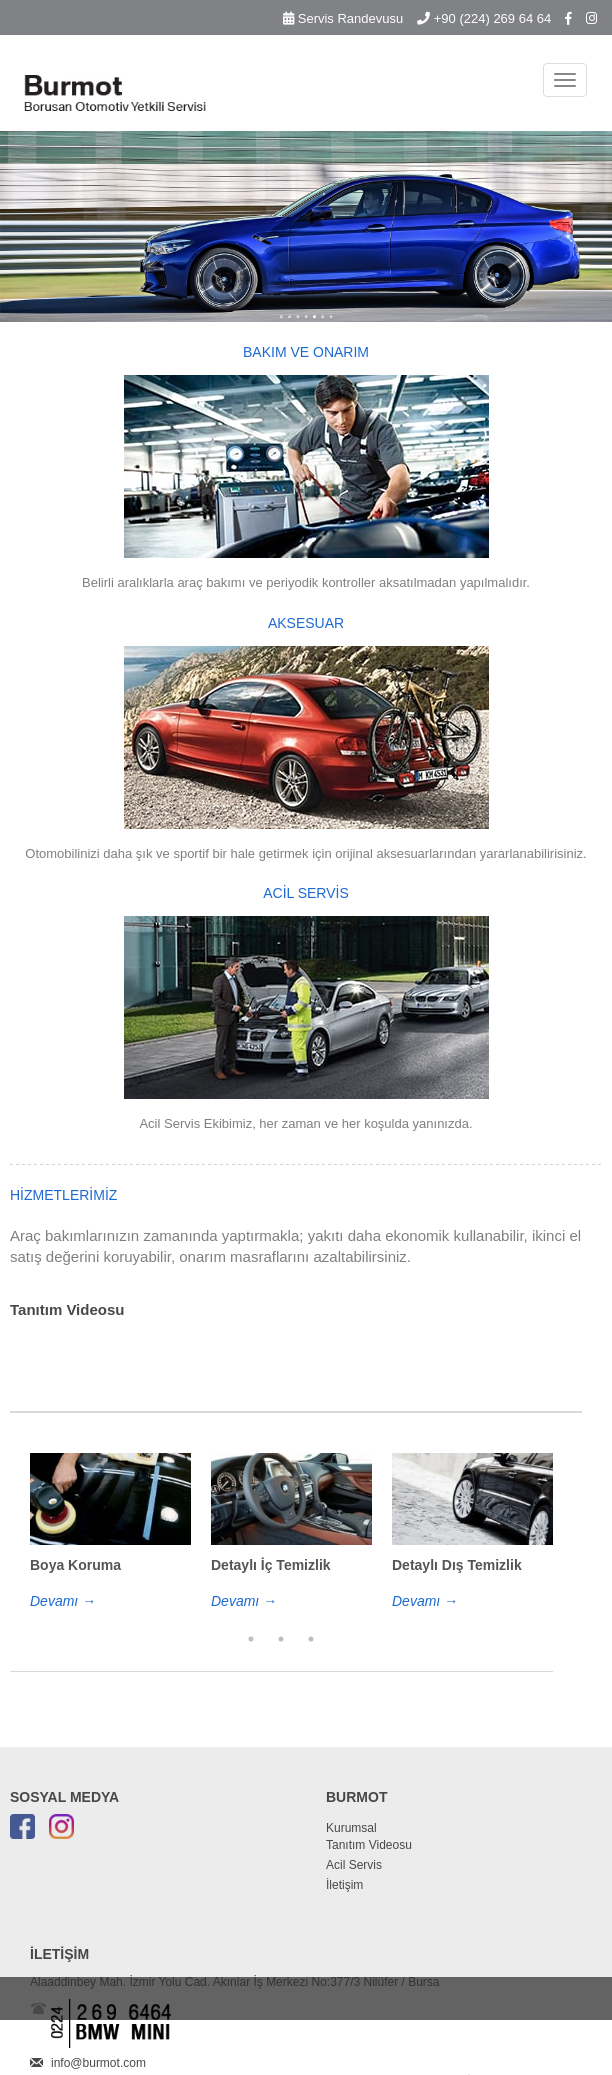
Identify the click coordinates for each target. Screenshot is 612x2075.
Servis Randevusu (343, 18)
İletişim (344, 1885)
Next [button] (568, 1562)
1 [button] (251, 1639)
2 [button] (281, 1639)
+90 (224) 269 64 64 (484, 18)
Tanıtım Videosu (369, 1845)
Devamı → (63, 1601)
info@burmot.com (98, 2063)
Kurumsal (351, 1828)
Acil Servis (354, 1865)
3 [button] (311, 1639)
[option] (110, 1532)
